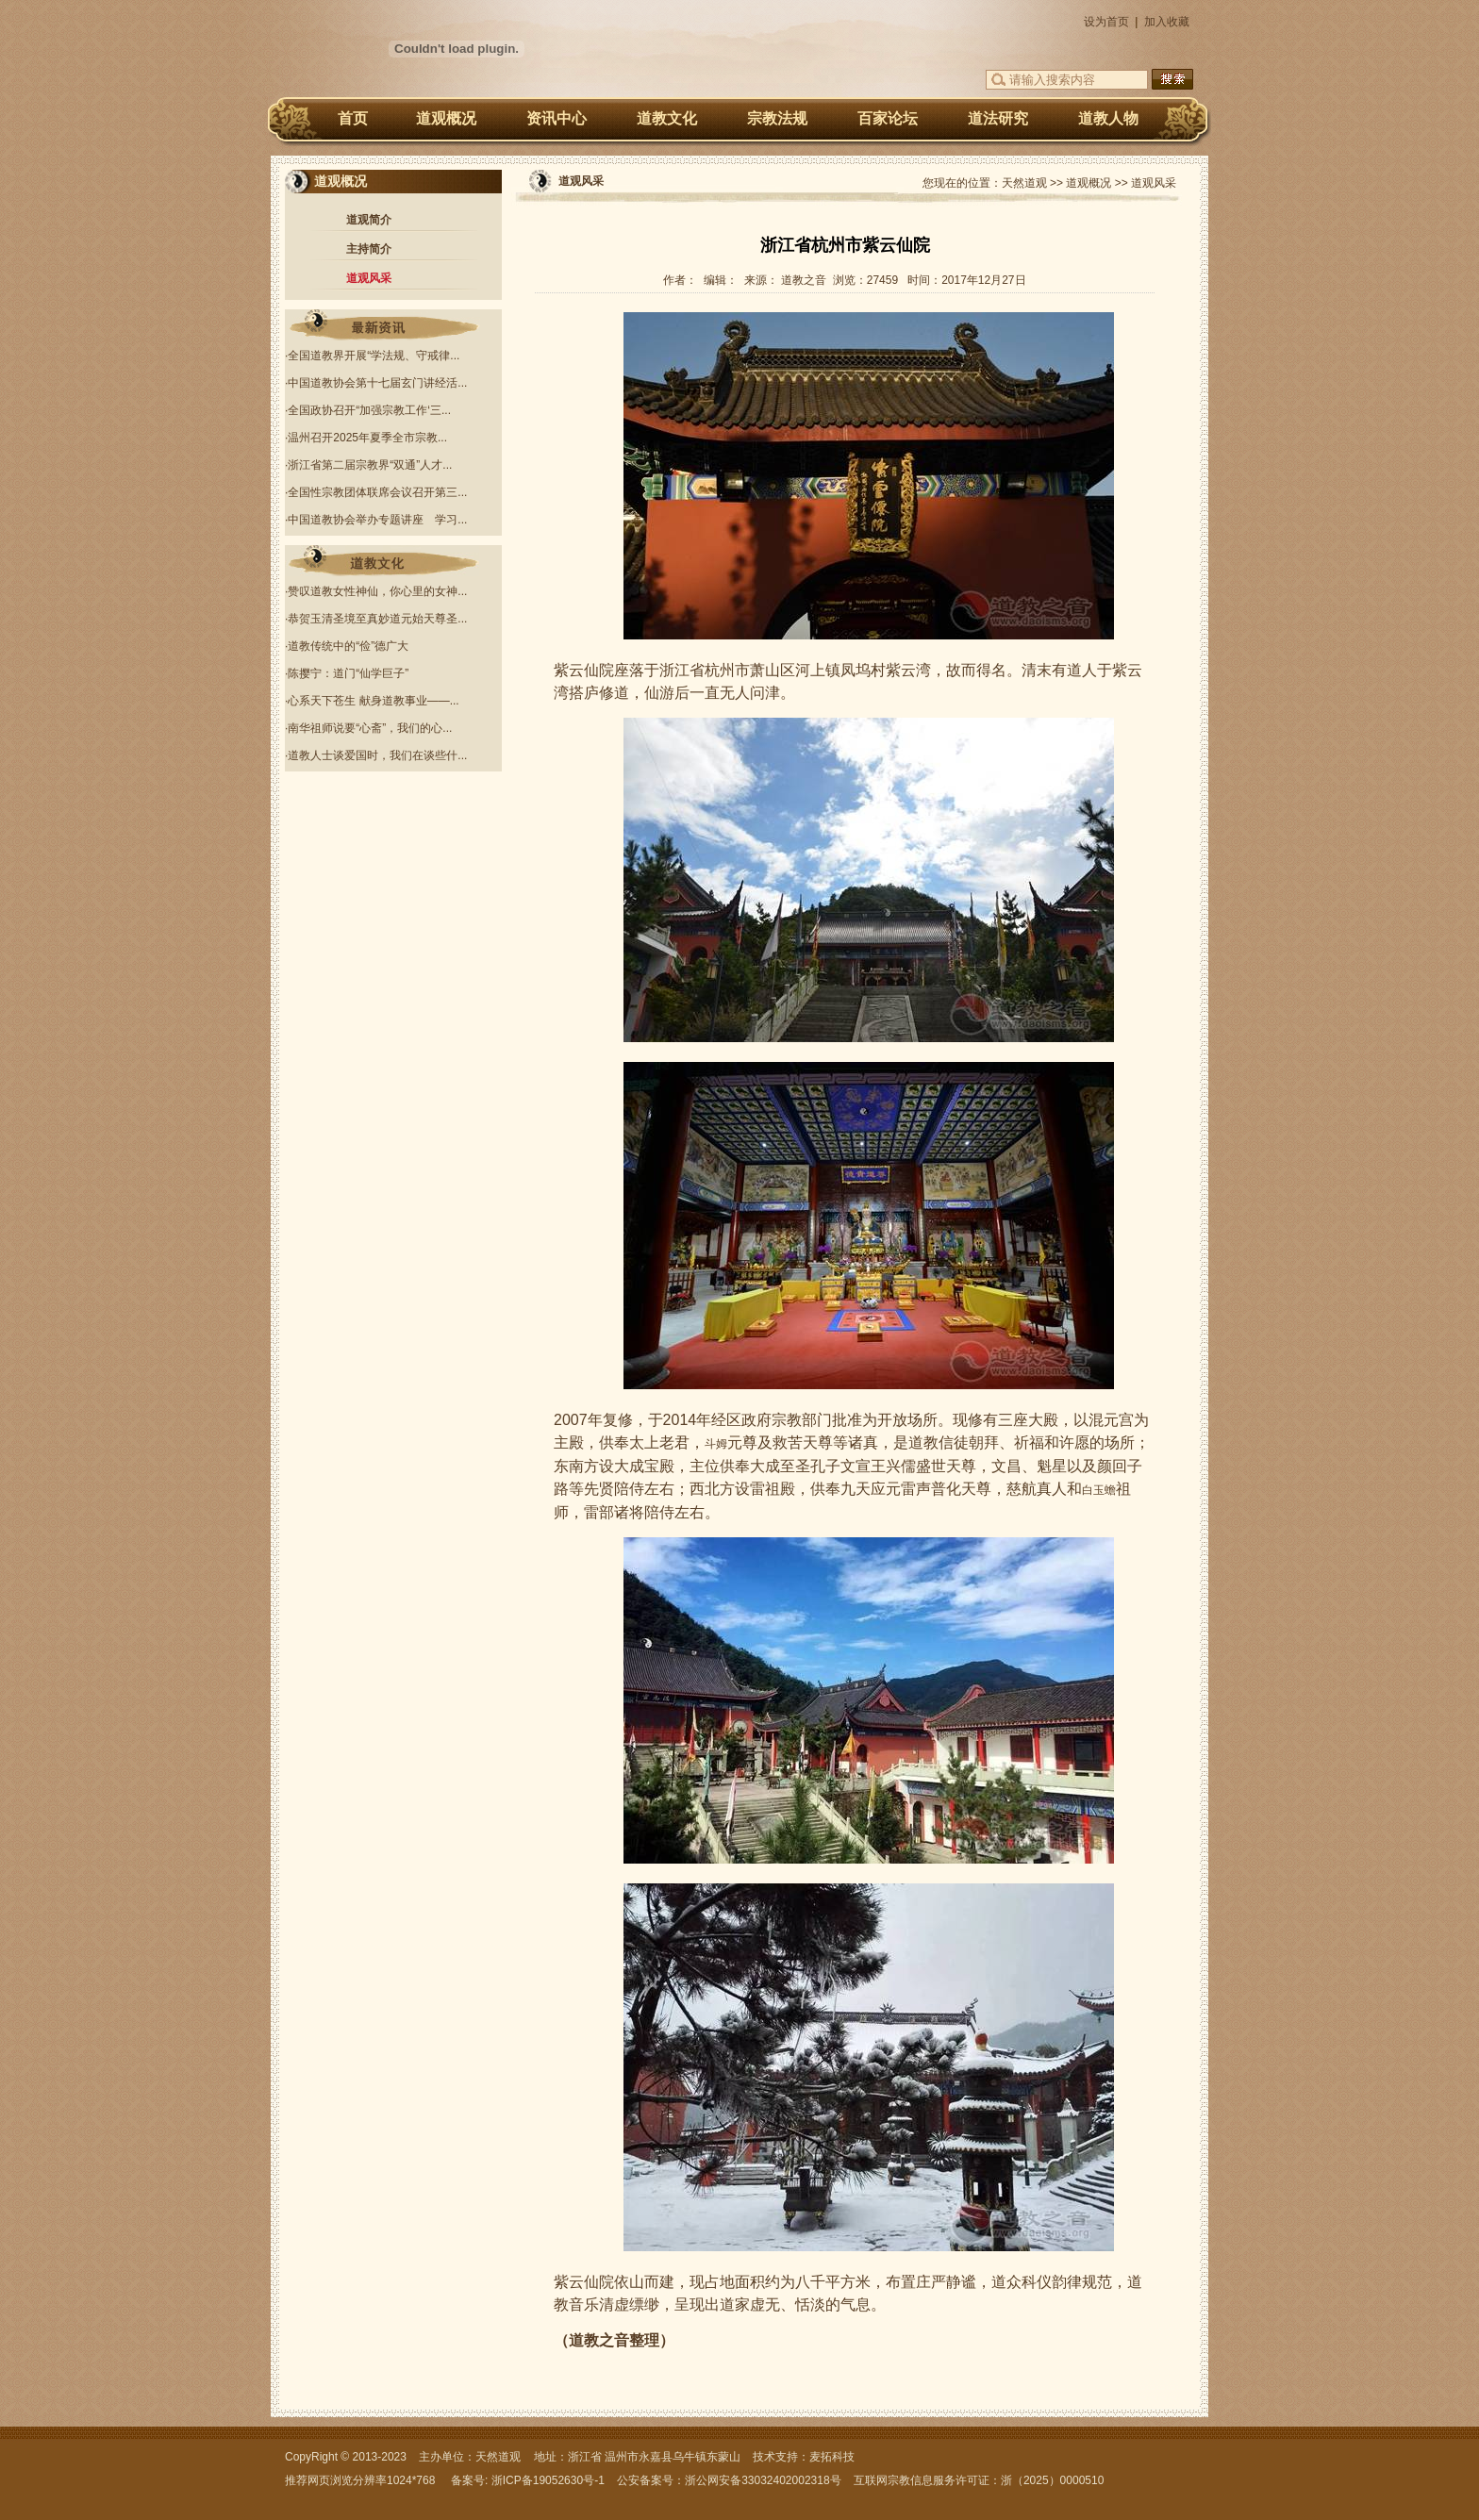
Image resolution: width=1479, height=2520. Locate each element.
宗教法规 (777, 118)
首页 (353, 118)
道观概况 (446, 118)
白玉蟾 (1099, 1490)
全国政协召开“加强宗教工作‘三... (369, 410)
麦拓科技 (832, 2456)
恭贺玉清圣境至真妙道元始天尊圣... (377, 618)
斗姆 (716, 1444)
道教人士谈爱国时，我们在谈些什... (377, 755)
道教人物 (1108, 118)
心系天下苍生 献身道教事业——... (373, 700)
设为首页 (1106, 21)
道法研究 (998, 118)
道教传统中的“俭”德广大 (348, 646)
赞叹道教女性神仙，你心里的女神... (377, 591)
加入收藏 (1166, 21)
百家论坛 (887, 118)
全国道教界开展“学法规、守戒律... (373, 355)
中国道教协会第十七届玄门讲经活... (377, 383)
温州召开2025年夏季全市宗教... (367, 437)
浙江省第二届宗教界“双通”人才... (370, 465)
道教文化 (667, 118)
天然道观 (1024, 183)
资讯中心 (556, 118)
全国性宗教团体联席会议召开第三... (377, 492)
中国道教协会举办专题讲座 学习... (377, 519)
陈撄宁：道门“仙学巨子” (348, 673)
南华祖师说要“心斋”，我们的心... (370, 728)
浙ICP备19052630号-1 (548, 2480)
